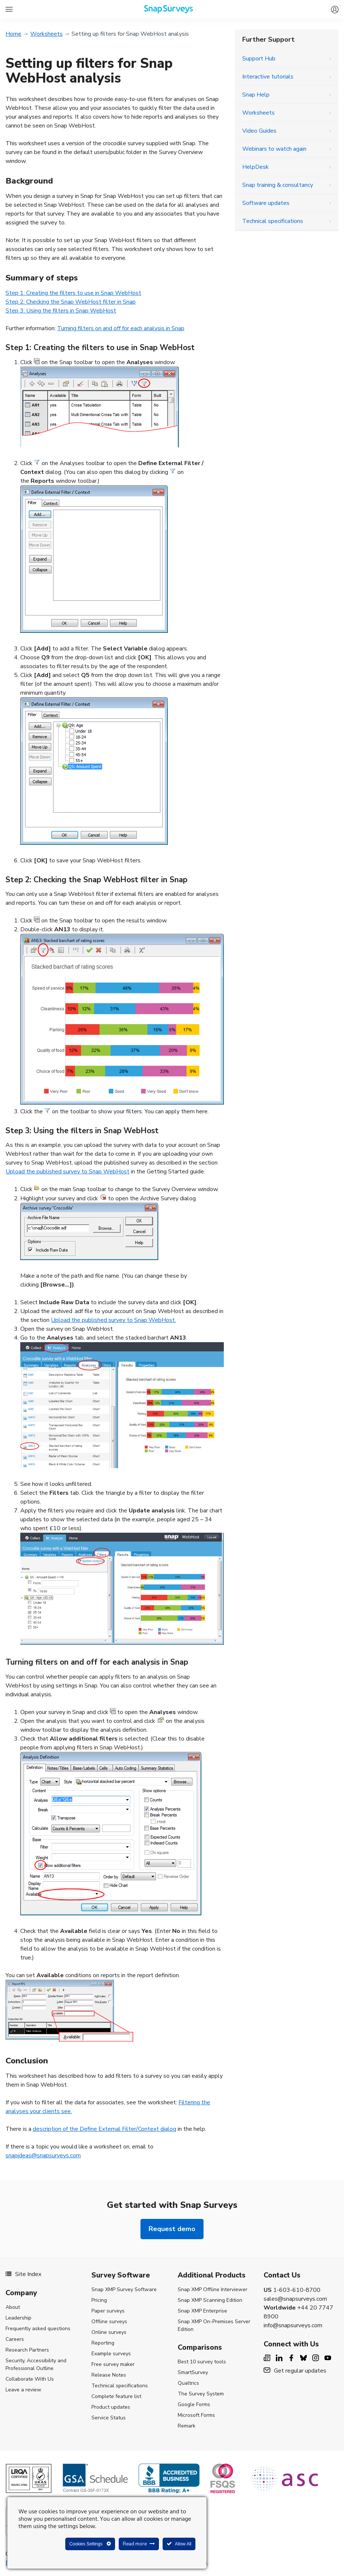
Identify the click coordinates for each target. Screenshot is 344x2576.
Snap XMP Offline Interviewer (212, 2289)
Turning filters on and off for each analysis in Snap (120, 328)
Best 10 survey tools (202, 2361)
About (13, 2307)
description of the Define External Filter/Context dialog (104, 2129)
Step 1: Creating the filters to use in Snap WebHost (73, 293)
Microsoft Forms (196, 2415)
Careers (15, 2339)
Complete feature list (116, 2396)
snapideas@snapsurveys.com (43, 2155)
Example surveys (111, 2353)
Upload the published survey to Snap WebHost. (113, 1320)
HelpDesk (255, 167)
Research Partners (27, 2349)
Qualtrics (188, 2383)
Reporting (102, 2342)
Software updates (265, 203)
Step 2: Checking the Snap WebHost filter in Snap (71, 302)
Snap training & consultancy (277, 185)
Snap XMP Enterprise (202, 2310)
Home (13, 34)
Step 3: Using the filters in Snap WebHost (61, 311)
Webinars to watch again (274, 149)
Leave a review (23, 2389)
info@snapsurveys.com (293, 2325)
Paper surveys (108, 2310)
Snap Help (256, 95)
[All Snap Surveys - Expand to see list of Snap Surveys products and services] (9, 9)
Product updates (110, 2407)
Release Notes (108, 2374)
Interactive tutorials (267, 77)
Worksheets (46, 34)
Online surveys (108, 2332)
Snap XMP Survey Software (124, 2289)
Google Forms (194, 2404)
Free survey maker (113, 2364)
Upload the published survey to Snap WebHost (67, 1171)
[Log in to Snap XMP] (332, 6)
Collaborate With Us (30, 2379)
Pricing (99, 2300)
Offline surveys (109, 2321)
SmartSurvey (193, 2372)
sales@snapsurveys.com (295, 2299)
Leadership (18, 2317)
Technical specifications (272, 221)
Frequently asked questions (38, 2328)
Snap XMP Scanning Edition (210, 2300)
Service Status (108, 2417)
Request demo (172, 2228)
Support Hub (258, 59)
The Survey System (201, 2393)
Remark (186, 2425)
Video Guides (259, 131)
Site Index (23, 2274)
